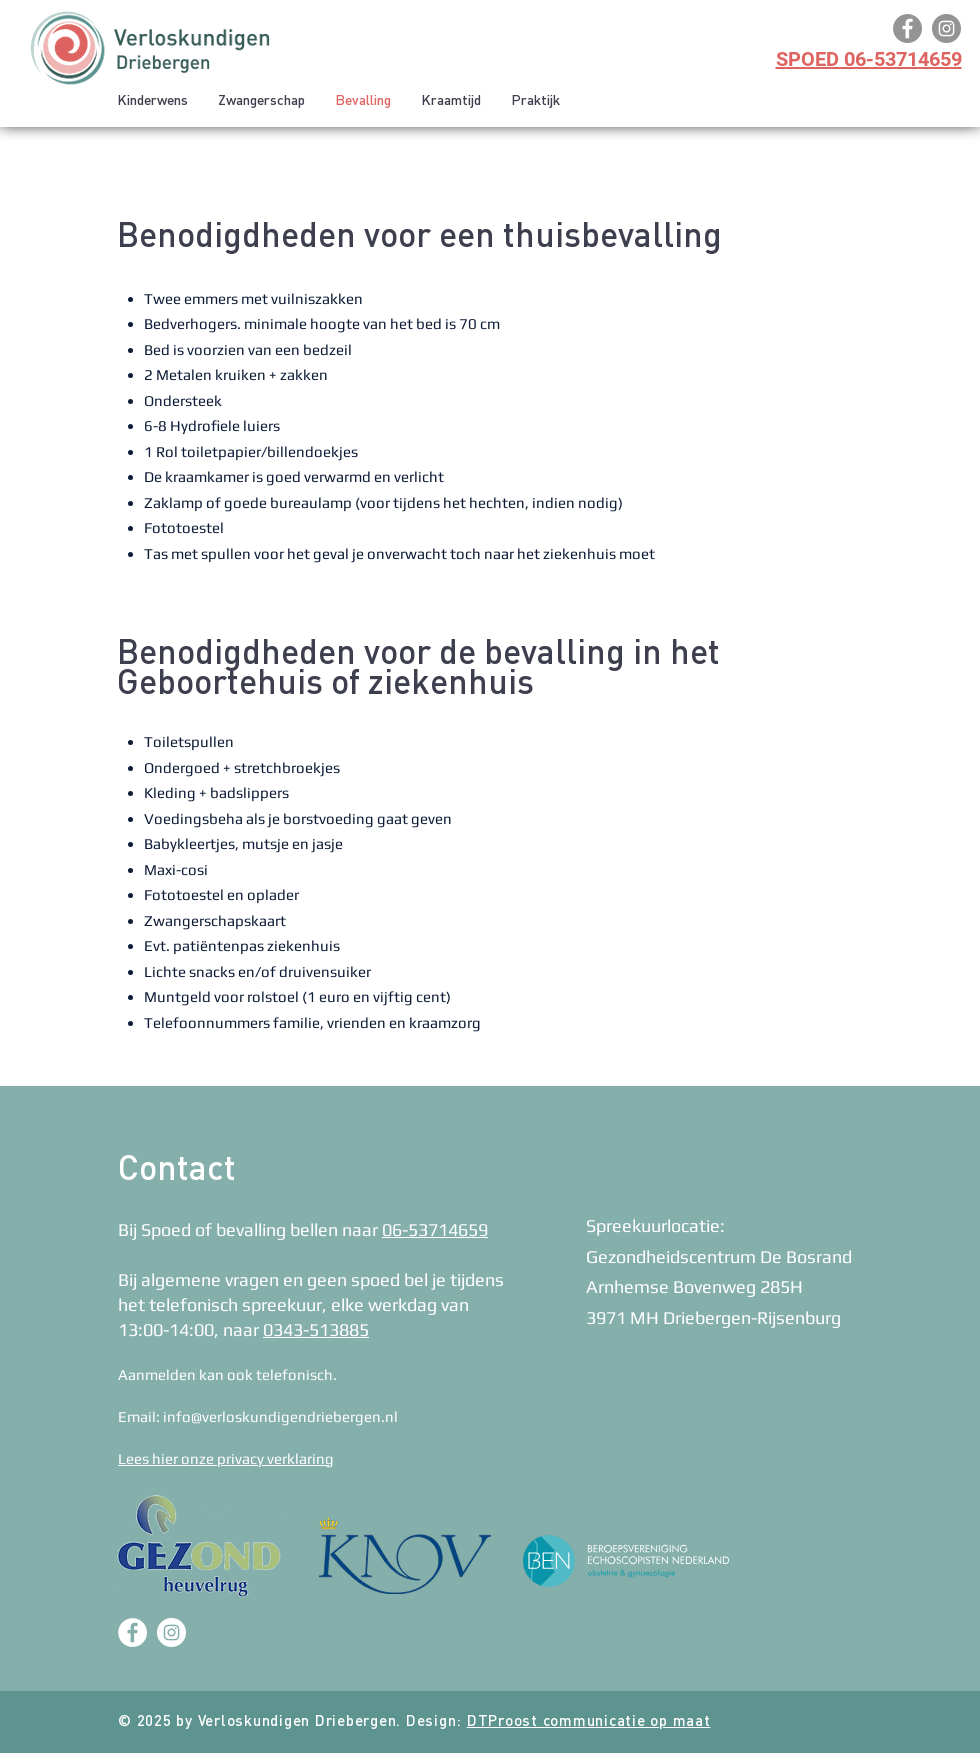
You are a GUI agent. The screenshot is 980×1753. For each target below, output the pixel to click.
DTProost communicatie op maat (589, 1722)
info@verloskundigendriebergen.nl (280, 1416)
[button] (261, 101)
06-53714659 (435, 1229)
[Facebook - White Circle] (132, 1632)
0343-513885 (316, 1329)
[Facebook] (907, 28)
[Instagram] (946, 28)
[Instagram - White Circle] (171, 1632)
